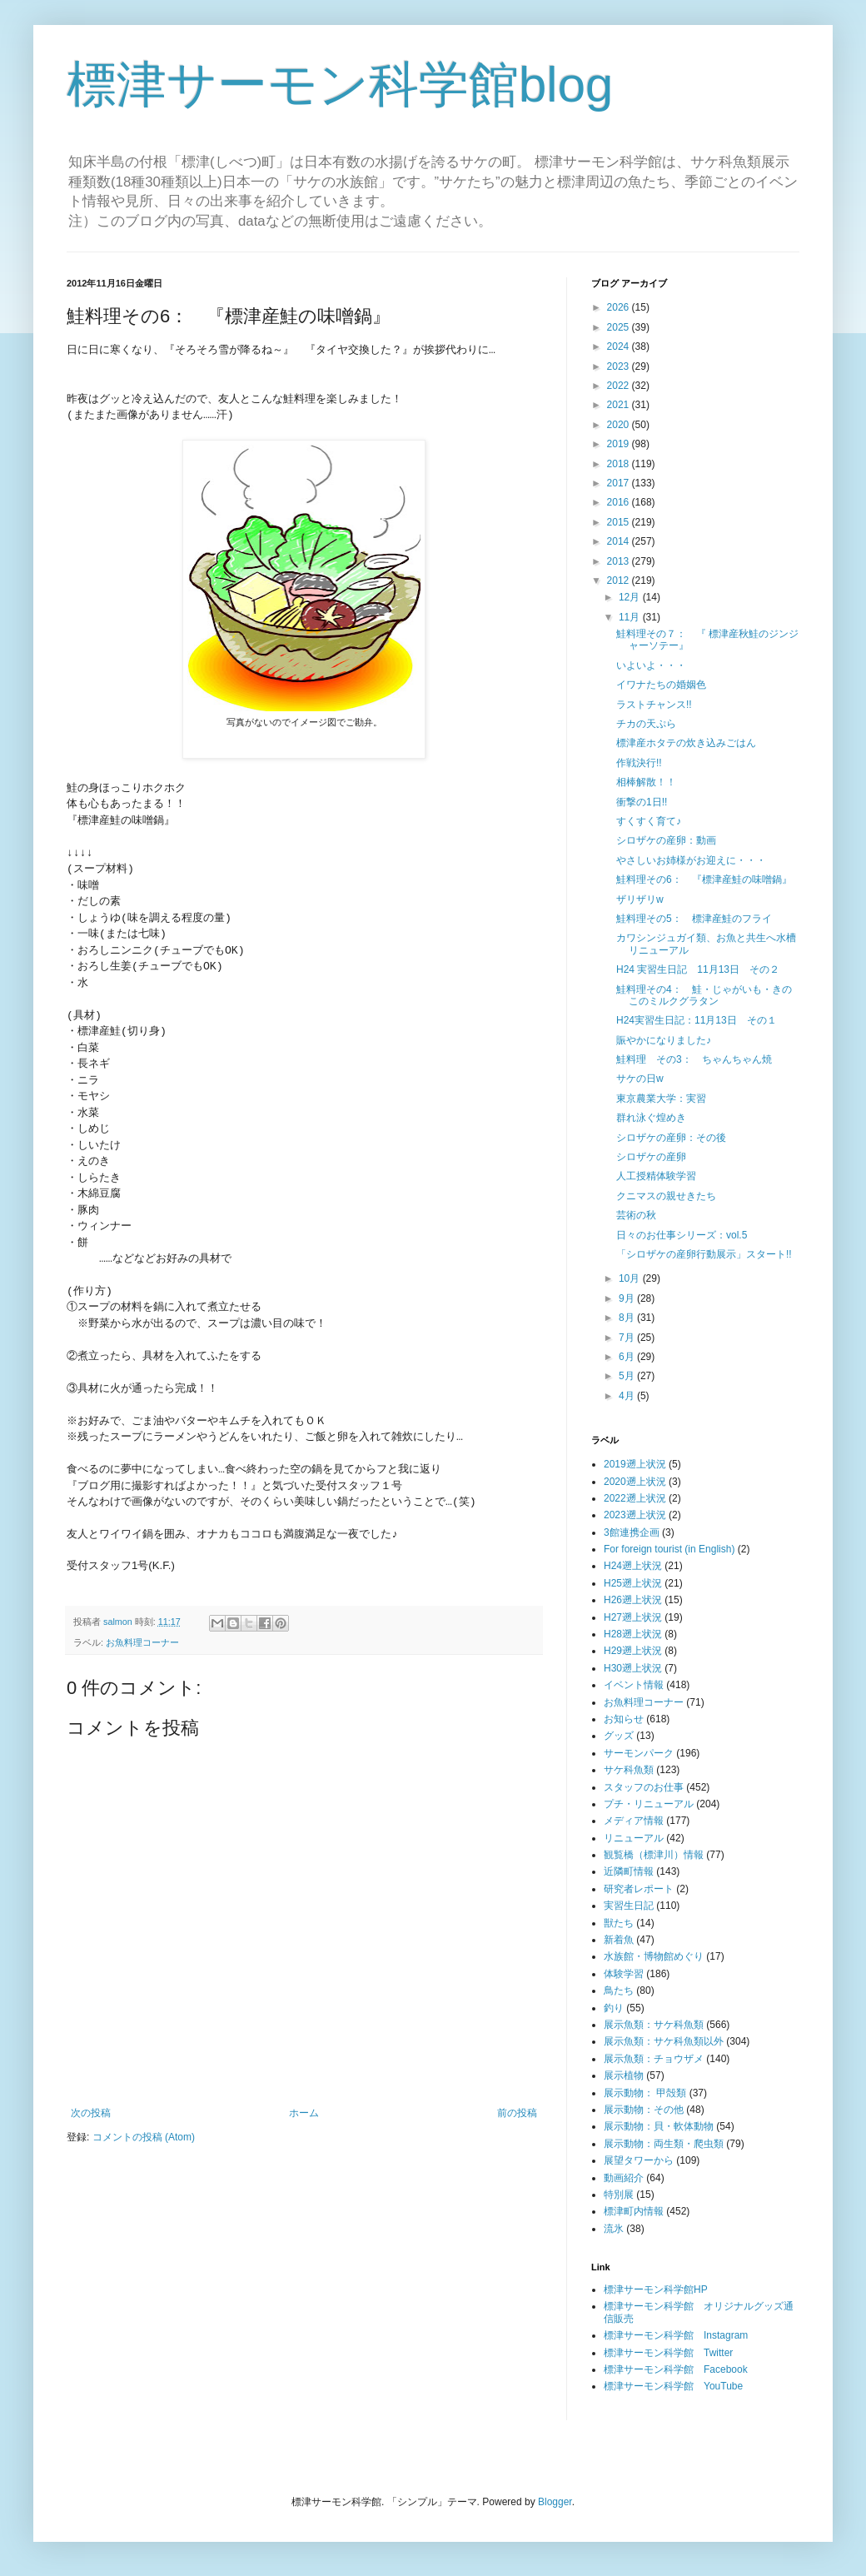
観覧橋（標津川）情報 (654, 1855)
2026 (619, 307)
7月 (628, 1337)
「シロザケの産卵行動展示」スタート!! (704, 1254)
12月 (631, 597)
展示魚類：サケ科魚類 (654, 2024)
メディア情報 (634, 1820)
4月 (628, 1396)
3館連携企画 (631, 1532)
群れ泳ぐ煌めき (651, 1118)
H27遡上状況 (633, 1617)
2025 (619, 327)
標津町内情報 (634, 2211)
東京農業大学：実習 (661, 1098)
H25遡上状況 (633, 1583)
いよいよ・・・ (651, 665)
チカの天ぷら (646, 724)
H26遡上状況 (633, 1600)
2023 (619, 366)
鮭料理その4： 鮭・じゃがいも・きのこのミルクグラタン (704, 995)
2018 (619, 464)
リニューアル (634, 1838)
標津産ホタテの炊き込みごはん (686, 743)
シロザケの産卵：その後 (671, 1138)
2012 (619, 580)
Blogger (555, 2502)
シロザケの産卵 (651, 1157)
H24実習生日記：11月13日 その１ (696, 1020)
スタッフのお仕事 (644, 1787)
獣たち (619, 1923)
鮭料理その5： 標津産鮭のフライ (694, 918)
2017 (619, 483)
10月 (631, 1278)
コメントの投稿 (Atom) (143, 2137)
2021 (619, 405)
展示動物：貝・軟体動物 (659, 2126)
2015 (619, 522)
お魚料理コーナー (142, 1642)
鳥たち (619, 1990)
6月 (628, 1357)
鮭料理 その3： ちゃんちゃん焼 (694, 1059)
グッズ (619, 1735)
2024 (619, 346)
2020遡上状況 (635, 1481)
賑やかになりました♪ (663, 1040)
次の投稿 (91, 2113)
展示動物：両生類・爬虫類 (664, 2144)
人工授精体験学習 (656, 1176)
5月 (628, 1376)
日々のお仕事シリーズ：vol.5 (681, 1235)
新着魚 (619, 1940)
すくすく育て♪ (648, 821)
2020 (619, 425)
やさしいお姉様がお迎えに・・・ (691, 860)
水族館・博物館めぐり (654, 1956)
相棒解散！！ (646, 782)
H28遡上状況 (633, 1634)
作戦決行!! (639, 763)
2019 (619, 444)
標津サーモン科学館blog (340, 84)
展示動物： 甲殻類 (645, 2093)
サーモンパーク (639, 1753)
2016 (619, 502)
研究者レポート (639, 1889)
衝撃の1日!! (641, 802)
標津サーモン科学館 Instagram (676, 2335)
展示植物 (624, 2075)
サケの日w (640, 1078)
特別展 (619, 2194)
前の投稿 (517, 2113)
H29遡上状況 (633, 1651)
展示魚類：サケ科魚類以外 (664, 2041)
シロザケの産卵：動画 (666, 840)
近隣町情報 (629, 1871)
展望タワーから (639, 2160)
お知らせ (624, 1719)
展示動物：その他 (644, 2109)
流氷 (614, 2229)
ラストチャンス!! (654, 704)
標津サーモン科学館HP (656, 2289)
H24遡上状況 (633, 1566)
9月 (628, 1298)
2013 (619, 561)
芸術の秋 (636, 1215)
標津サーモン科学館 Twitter (668, 2353)
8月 (628, 1317)
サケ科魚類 (629, 1770)
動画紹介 (624, 2178)
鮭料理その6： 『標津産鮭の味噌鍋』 (704, 879)
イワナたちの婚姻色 (661, 684)
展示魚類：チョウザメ (654, 2059)
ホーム (304, 2113)
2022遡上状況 (635, 1498)
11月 (631, 617)
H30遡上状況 (633, 1668)
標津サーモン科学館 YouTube (673, 2386)
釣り (614, 2008)
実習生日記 (629, 1905)
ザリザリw (640, 899)
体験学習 (624, 1974)
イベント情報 (634, 1685)
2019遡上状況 (635, 1464)
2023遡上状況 (635, 1515)
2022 (619, 385)
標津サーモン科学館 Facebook (676, 2369)
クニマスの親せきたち (666, 1196)
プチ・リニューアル (649, 1804)
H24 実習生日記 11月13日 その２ (697, 969)
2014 (619, 541)
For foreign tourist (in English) (669, 1549)
